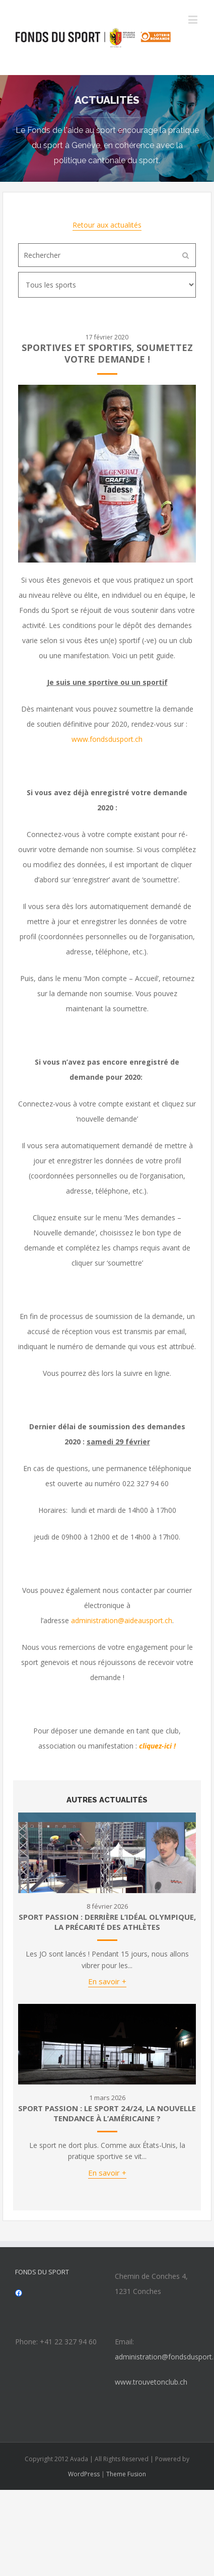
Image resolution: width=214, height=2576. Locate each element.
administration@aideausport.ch (121, 1620)
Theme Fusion (126, 2474)
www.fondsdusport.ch (107, 739)
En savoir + (107, 1981)
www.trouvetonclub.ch (151, 2382)
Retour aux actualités (107, 225)
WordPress (84, 2474)
